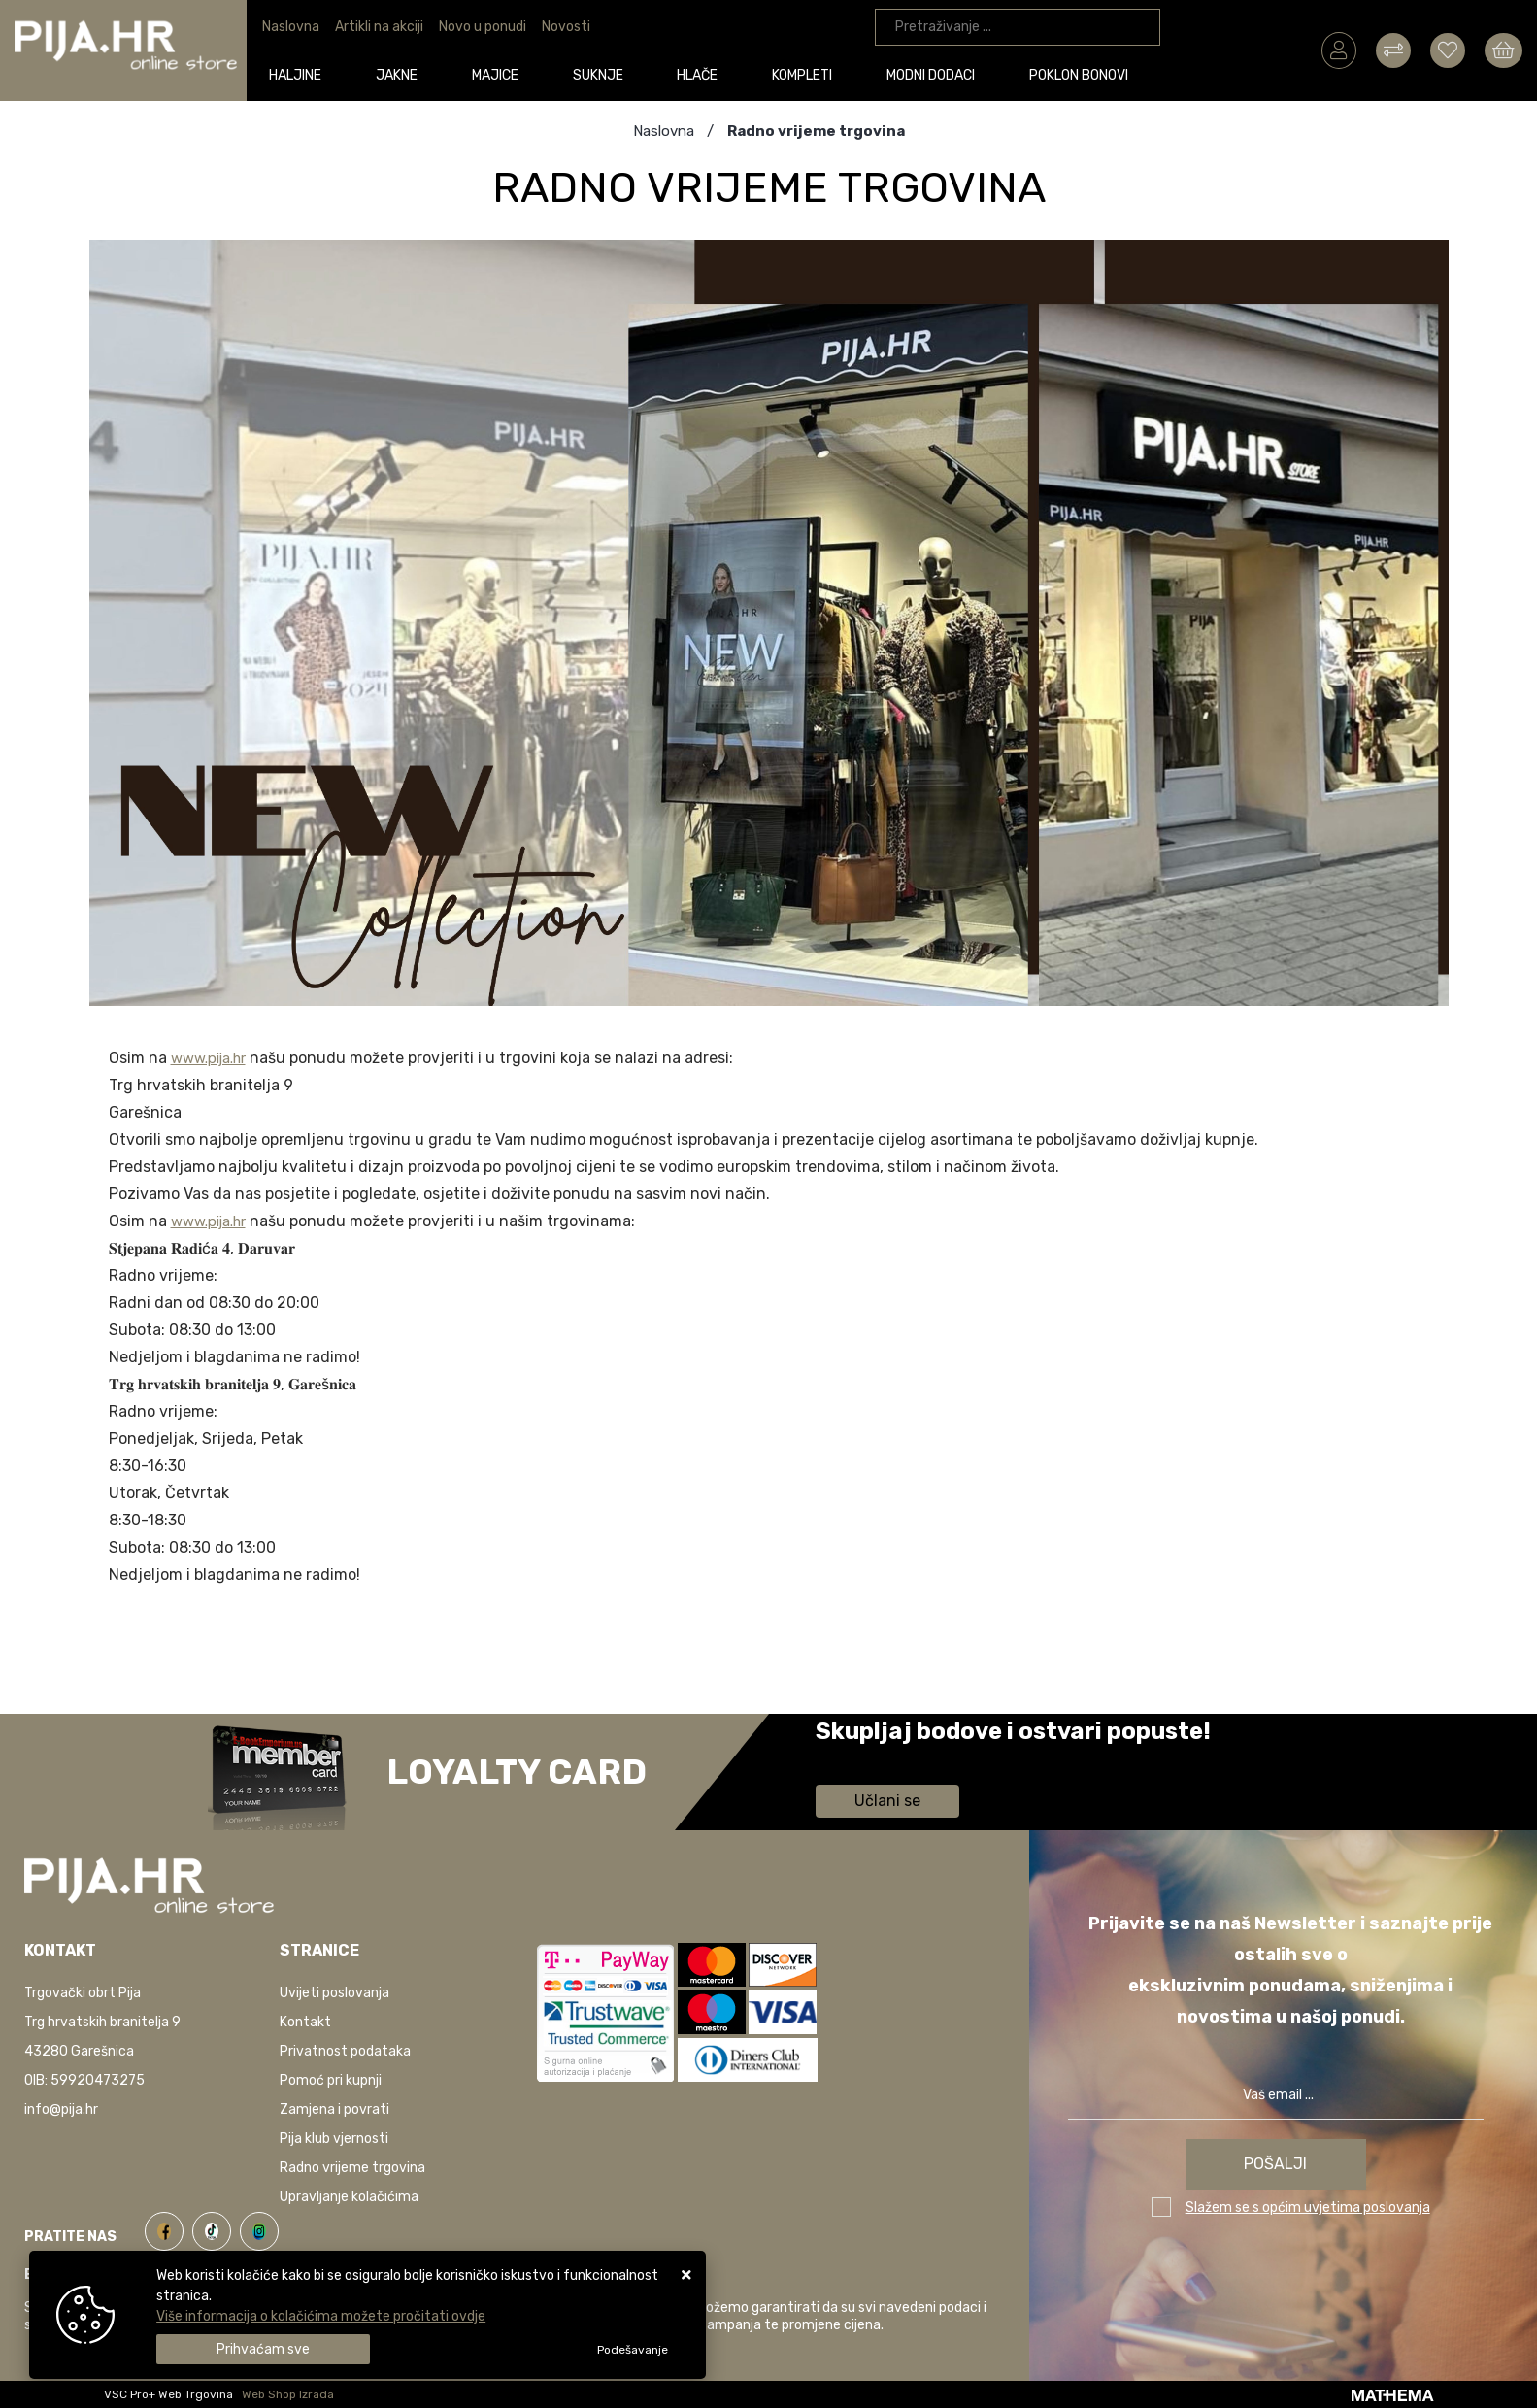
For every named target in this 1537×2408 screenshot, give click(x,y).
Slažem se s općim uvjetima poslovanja (1308, 2207)
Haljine (300, 74)
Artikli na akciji (379, 26)
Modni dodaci (935, 74)
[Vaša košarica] (1503, 49)
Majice (499, 74)
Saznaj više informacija (888, 1759)
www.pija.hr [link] (214, 1058)
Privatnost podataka (345, 2051)
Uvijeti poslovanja (334, 1993)
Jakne (401, 74)
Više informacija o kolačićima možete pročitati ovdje (320, 2316)
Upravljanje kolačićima (349, 2197)
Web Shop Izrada (288, 2394)
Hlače (702, 74)
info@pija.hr (61, 2109)
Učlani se (887, 1800)
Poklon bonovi (1083, 74)
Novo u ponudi (482, 26)
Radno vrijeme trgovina (352, 2167)
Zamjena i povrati (334, 2109)
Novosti (566, 26)
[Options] (632, 2349)
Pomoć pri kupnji (331, 2080)
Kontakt (305, 2022)
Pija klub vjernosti (334, 2138)
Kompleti (807, 74)
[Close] (263, 2349)
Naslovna (290, 26)
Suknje (602, 74)
